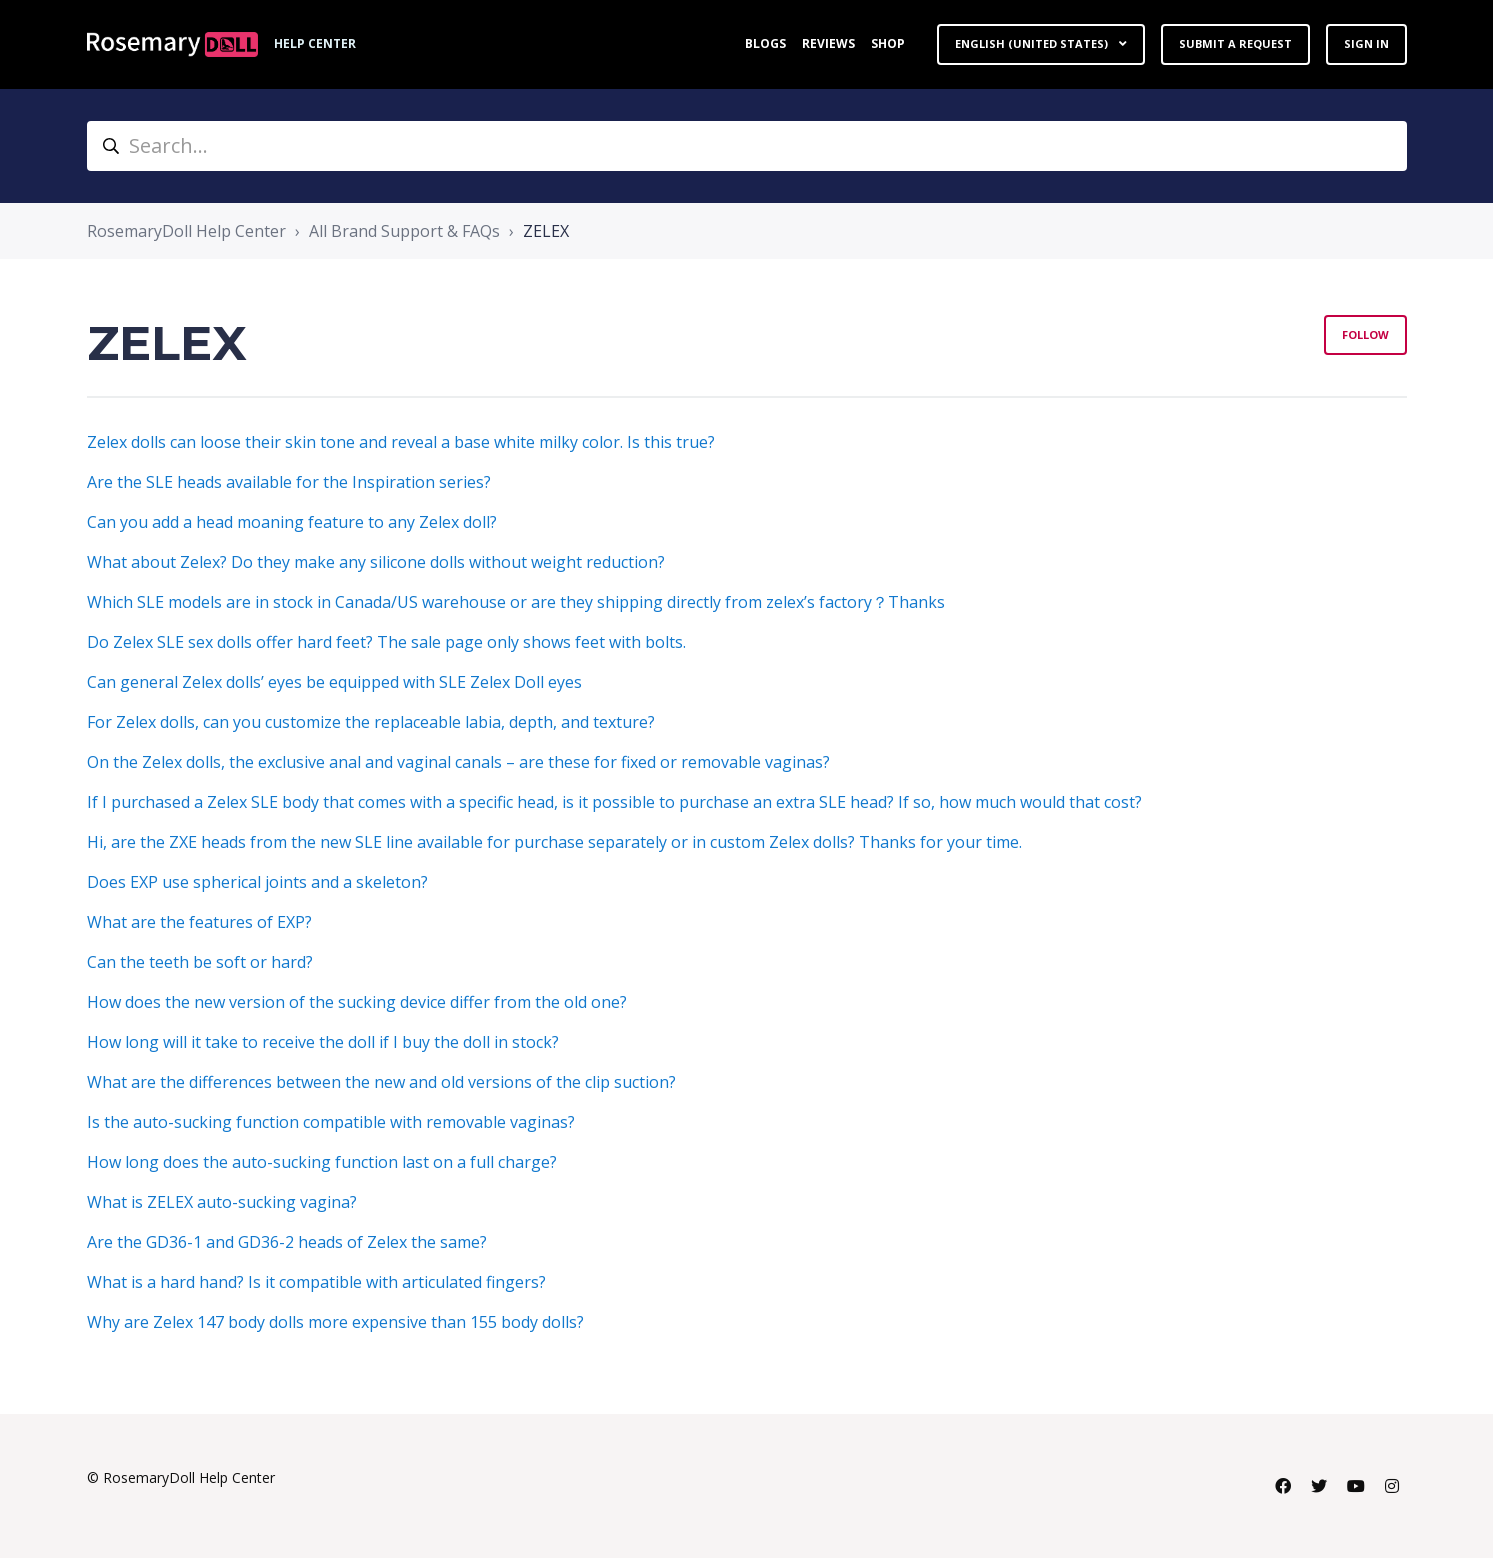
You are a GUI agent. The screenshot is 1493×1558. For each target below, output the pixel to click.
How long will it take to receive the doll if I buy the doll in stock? (323, 1042)
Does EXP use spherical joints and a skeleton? (257, 882)
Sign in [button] (1366, 43)
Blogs (765, 43)
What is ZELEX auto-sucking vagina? (222, 1202)
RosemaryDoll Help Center (186, 231)
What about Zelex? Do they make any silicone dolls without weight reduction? (376, 562)
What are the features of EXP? (199, 922)
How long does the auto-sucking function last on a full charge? (322, 1162)
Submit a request (1235, 43)
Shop (888, 43)
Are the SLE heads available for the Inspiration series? (289, 482)
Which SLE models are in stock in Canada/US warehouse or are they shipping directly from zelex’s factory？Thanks (516, 602)
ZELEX (546, 231)
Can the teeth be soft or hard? (200, 962)
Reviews (828, 43)
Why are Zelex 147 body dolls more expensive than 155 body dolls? (335, 1322)
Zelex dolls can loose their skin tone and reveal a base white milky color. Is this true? (401, 442)
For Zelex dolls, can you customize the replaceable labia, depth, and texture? (371, 722)
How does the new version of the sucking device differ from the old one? (357, 1002)
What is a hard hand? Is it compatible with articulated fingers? (316, 1282)
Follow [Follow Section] (1365, 334)
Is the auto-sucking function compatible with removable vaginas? (331, 1122)
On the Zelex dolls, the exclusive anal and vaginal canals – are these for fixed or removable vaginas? (458, 762)
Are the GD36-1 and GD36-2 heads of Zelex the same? (287, 1242)
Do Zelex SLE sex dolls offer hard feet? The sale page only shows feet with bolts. (386, 642)
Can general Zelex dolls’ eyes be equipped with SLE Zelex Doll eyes (334, 682)
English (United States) (1033, 43)
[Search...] (747, 146)
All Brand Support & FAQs (404, 231)
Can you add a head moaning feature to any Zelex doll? (292, 522)
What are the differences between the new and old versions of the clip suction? (381, 1082)
